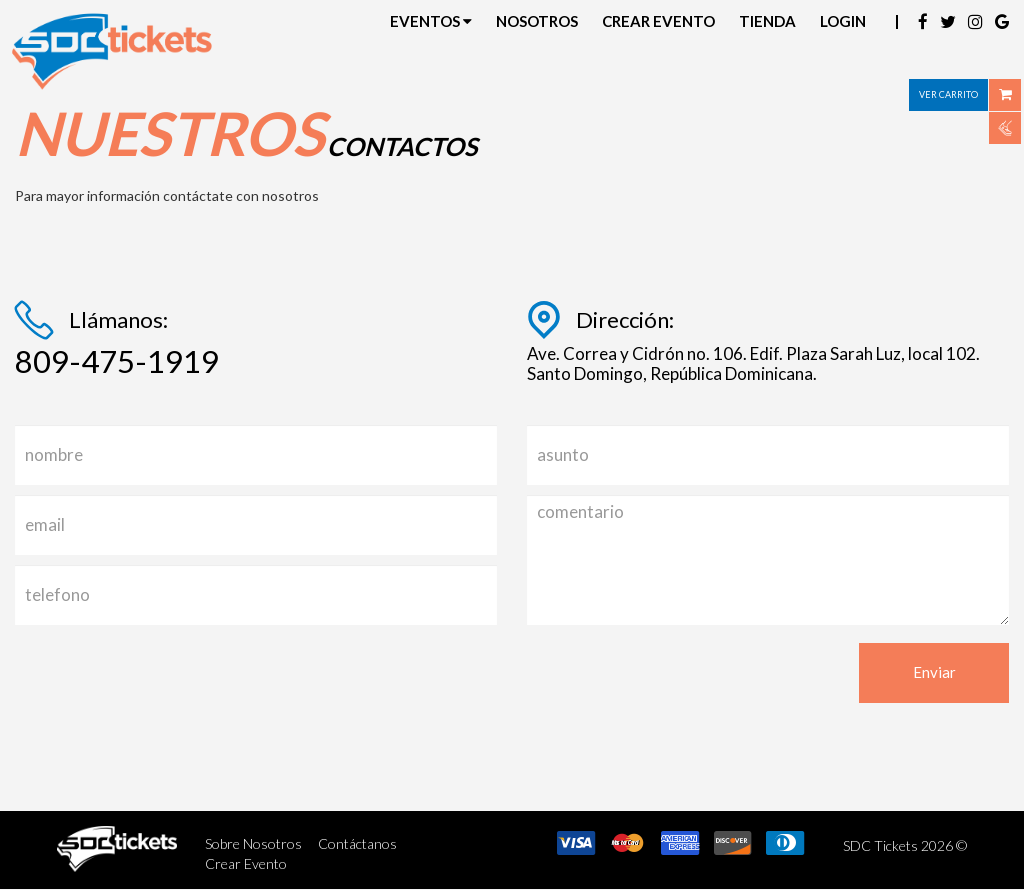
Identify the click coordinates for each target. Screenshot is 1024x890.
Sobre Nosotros (253, 843)
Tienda (767, 21)
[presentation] (167, 682)
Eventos (431, 21)
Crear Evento (658, 21)
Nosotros (537, 21)
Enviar (934, 672)
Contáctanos (357, 843)
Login (843, 21)
